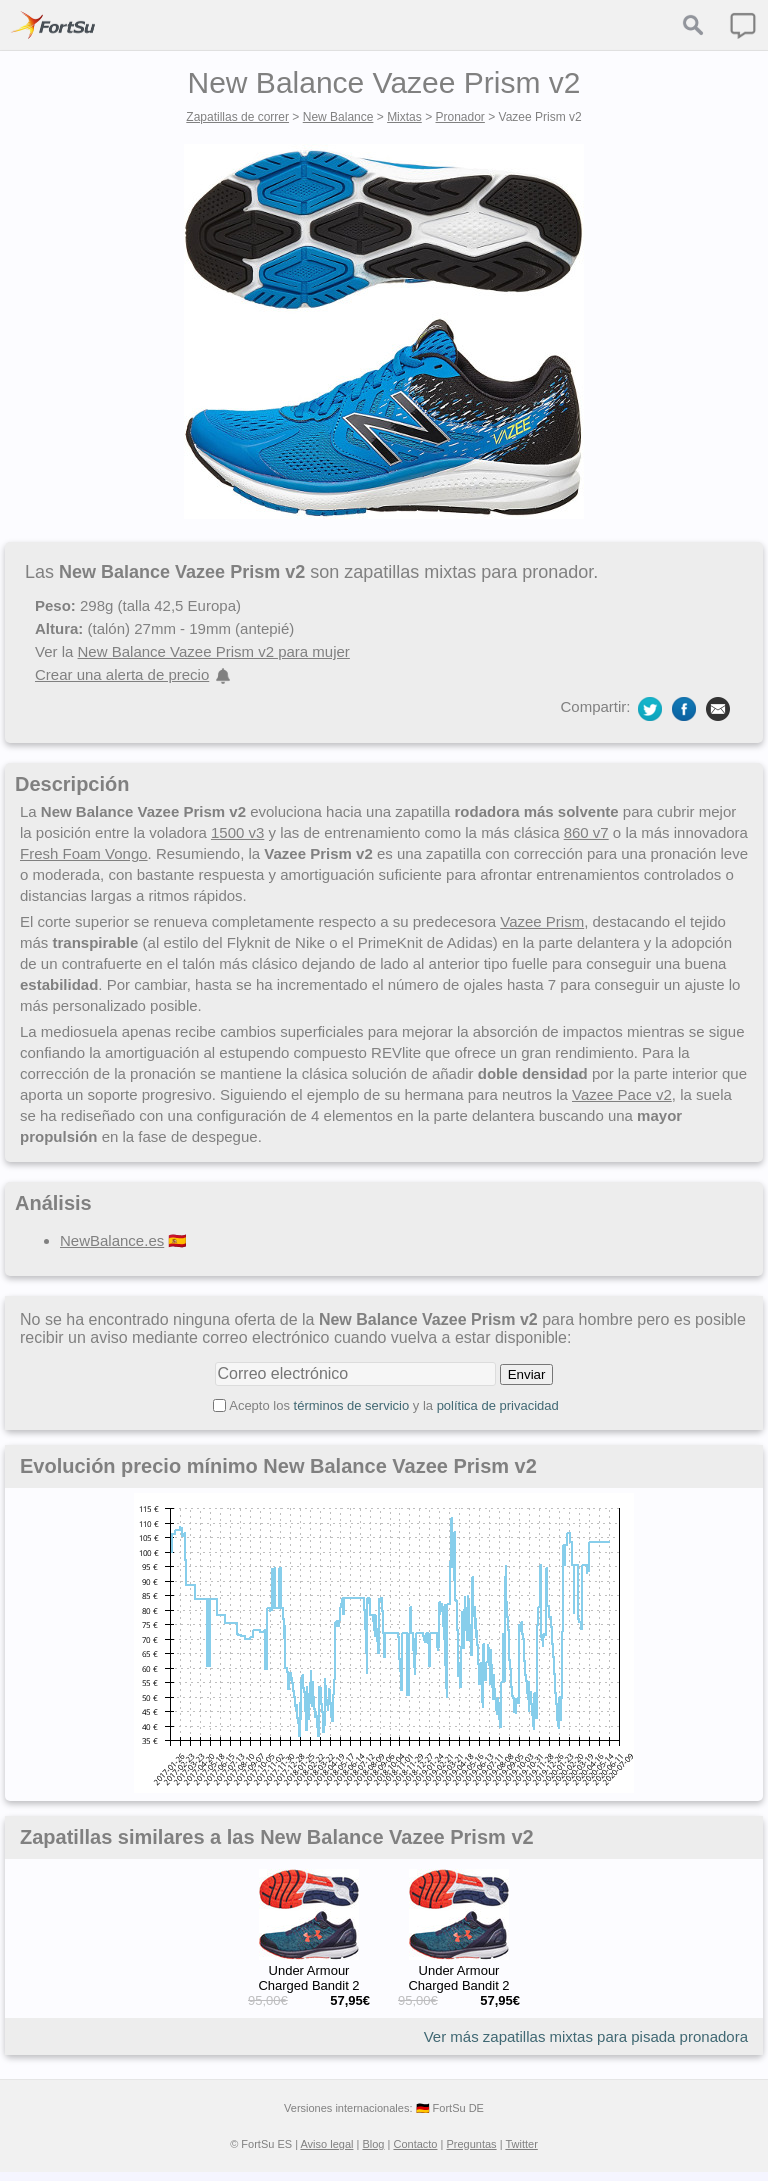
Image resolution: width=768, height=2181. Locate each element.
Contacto (415, 2144)
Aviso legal (326, 2144)
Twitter (521, 2144)
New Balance (338, 117)
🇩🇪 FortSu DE (450, 2108)
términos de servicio (352, 1405)
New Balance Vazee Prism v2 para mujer (214, 651)
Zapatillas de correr (237, 117)
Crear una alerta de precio (122, 674)
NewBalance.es (112, 1240)
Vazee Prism (542, 921)
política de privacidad (498, 1405)
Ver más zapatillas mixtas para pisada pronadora (586, 2036)
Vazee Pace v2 (622, 1094)
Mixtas (404, 117)
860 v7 (586, 832)
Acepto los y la (394, 1405)
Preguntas (471, 2144)
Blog (373, 2144)
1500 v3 (237, 832)
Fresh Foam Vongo (84, 853)
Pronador (459, 117)
